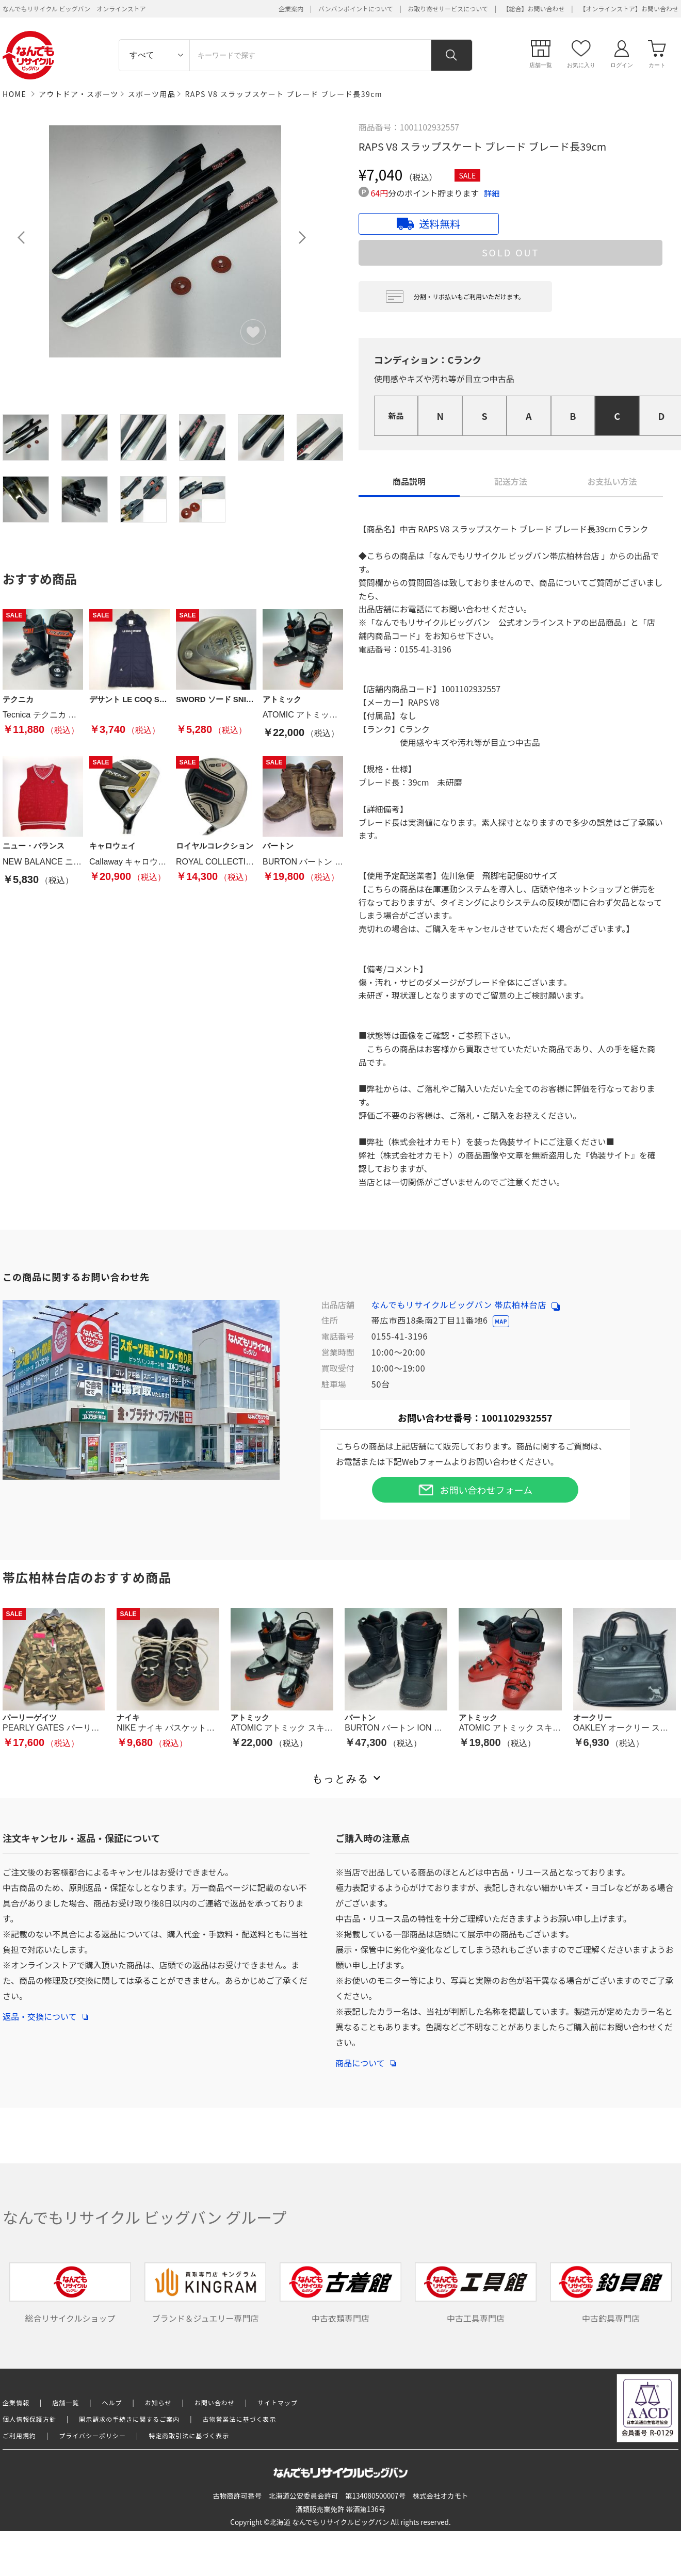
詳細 (491, 193)
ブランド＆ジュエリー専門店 (205, 2293)
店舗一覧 (65, 2402)
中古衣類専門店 (340, 2293)
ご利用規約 (19, 2435)
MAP (501, 1321)
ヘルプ (112, 2402)
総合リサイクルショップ (70, 2293)
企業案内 (291, 8)
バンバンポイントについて (355, 8)
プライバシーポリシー (92, 2435)
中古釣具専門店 (611, 2293)
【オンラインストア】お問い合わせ (628, 8)
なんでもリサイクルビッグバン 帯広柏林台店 (465, 1304)
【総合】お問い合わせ (534, 8)
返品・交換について (45, 2011)
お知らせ (158, 2402)
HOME (14, 94)
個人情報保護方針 (29, 2419)
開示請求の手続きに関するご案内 (129, 2419)
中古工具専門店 (476, 2293)
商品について (365, 2057)
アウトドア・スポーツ (79, 94)
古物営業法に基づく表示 (240, 2419)
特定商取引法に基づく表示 (189, 2435)
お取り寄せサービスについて (448, 8)
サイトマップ (277, 2402)
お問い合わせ (214, 2402)
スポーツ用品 (152, 94)
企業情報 (16, 2402)
